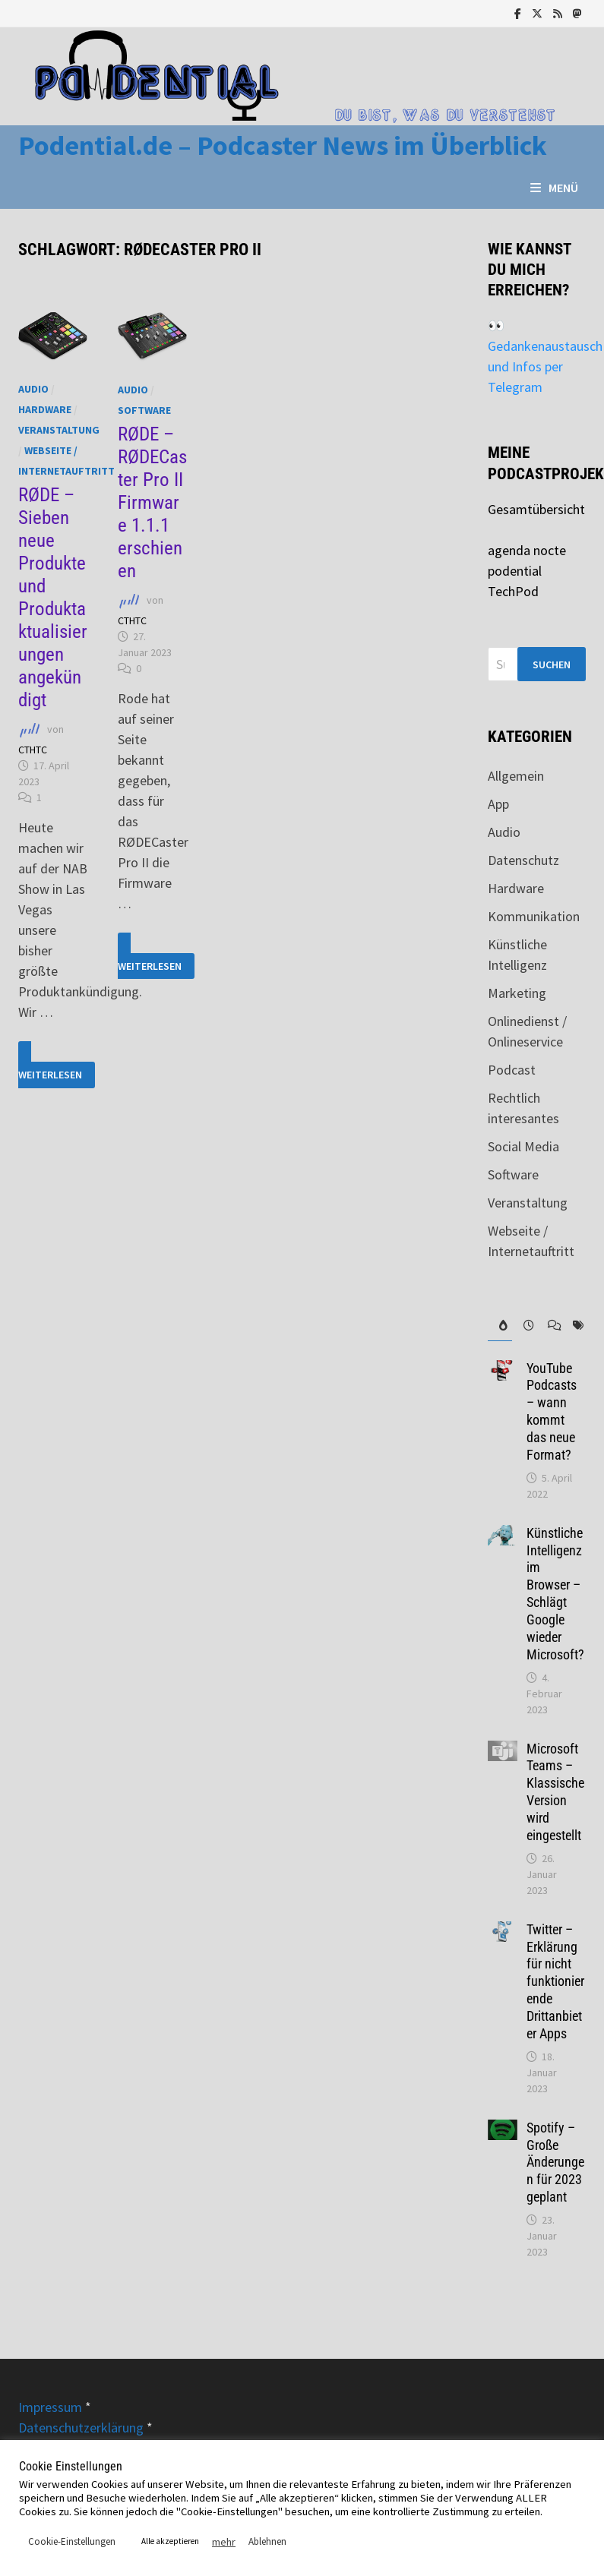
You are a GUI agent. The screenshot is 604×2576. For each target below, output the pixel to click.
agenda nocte (527, 550)
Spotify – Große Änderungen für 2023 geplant (555, 2162)
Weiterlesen (56, 1064)
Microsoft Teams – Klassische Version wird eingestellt (555, 1792)
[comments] (548, 1325)
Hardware (44, 409)
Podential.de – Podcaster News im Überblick (282, 145)
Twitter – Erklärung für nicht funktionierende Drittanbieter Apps (555, 1981)
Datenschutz (523, 860)
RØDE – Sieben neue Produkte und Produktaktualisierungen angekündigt (52, 597)
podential (515, 570)
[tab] (500, 1325)
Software (144, 410)
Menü (554, 187)
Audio (33, 389)
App (498, 804)
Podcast (512, 1069)
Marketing (517, 993)
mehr (224, 2542)
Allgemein (516, 775)
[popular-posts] (500, 1325)
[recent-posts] (524, 1325)
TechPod (513, 591)
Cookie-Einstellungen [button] (71, 2541)
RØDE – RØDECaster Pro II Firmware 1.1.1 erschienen (152, 502)
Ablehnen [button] (267, 2541)
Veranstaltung (59, 430)
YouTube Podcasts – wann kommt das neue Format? (552, 1411)
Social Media (523, 1146)
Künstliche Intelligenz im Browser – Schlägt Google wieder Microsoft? (555, 1593)
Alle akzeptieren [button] (170, 2541)
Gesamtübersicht (536, 509)
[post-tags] (573, 1325)
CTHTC (32, 749)
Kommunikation (534, 916)
